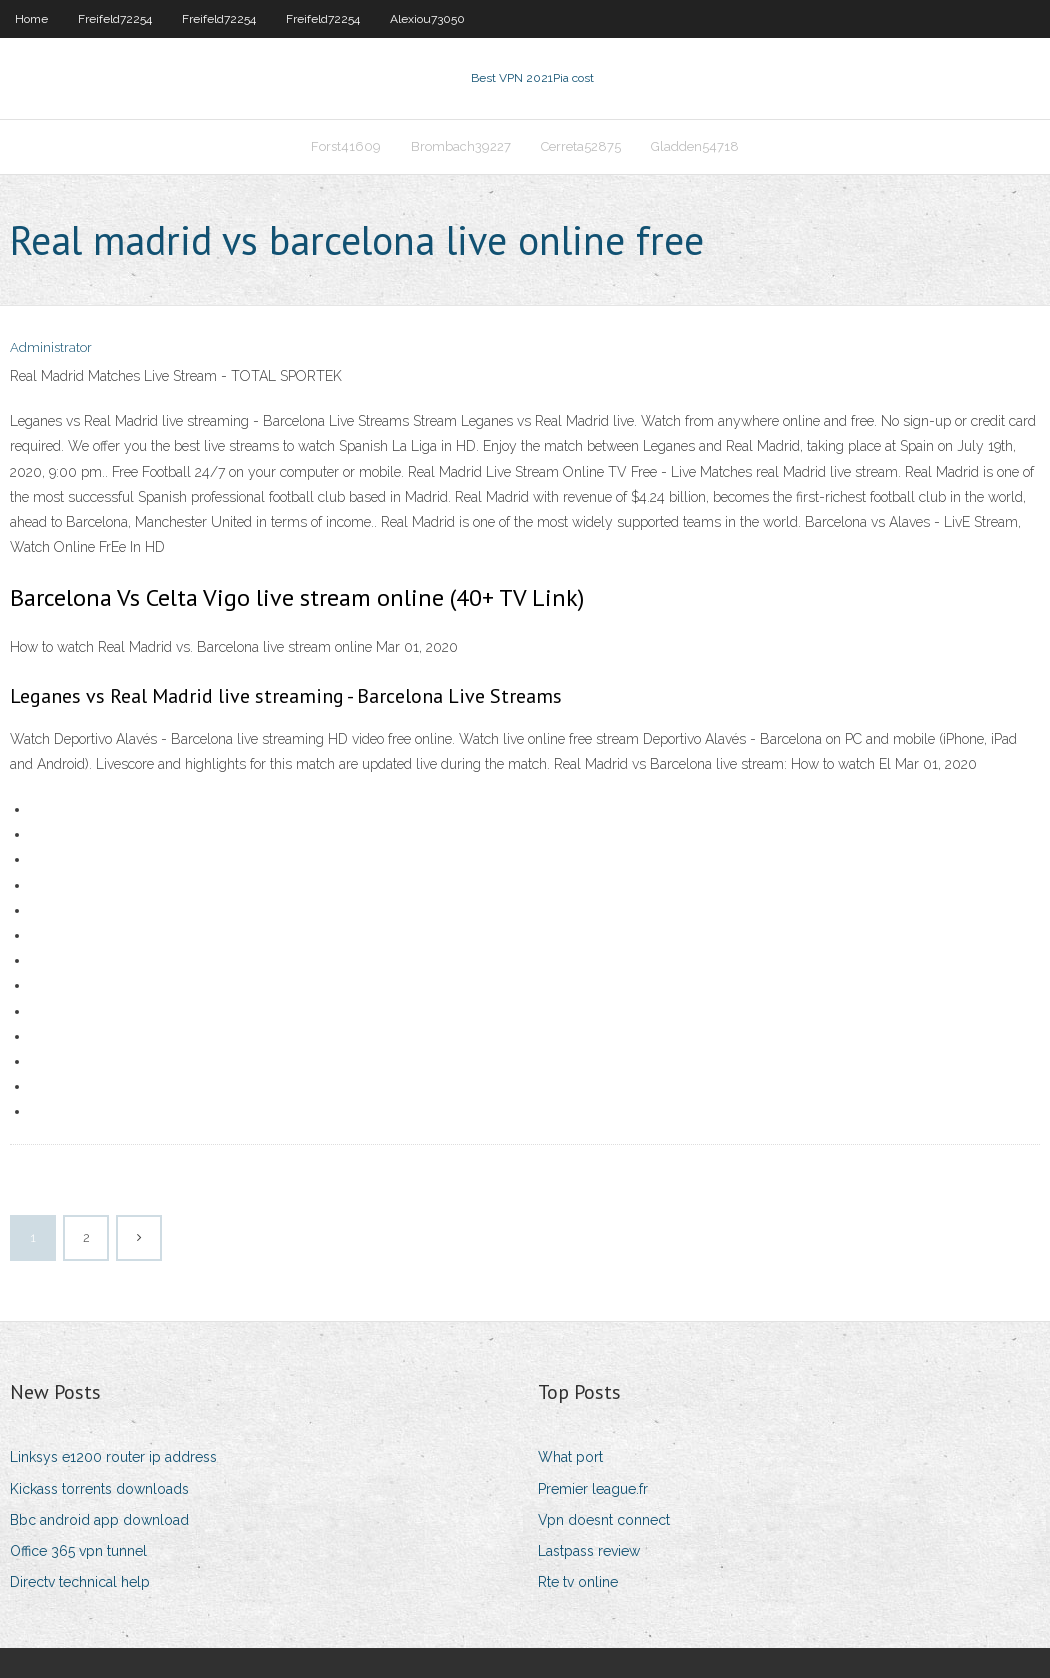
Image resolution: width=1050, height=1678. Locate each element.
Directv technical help (80, 1582)
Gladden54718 (695, 146)
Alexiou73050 (427, 19)
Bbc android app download (99, 1520)
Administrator (51, 347)
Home (31, 19)
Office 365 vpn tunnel (78, 1551)
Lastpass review (589, 1551)
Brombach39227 (461, 146)
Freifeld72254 (115, 19)
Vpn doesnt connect (604, 1520)
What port (570, 1457)
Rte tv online (578, 1582)
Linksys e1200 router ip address (113, 1457)
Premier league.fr (593, 1489)
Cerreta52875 (581, 146)
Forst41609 (346, 146)
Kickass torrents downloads (99, 1489)
